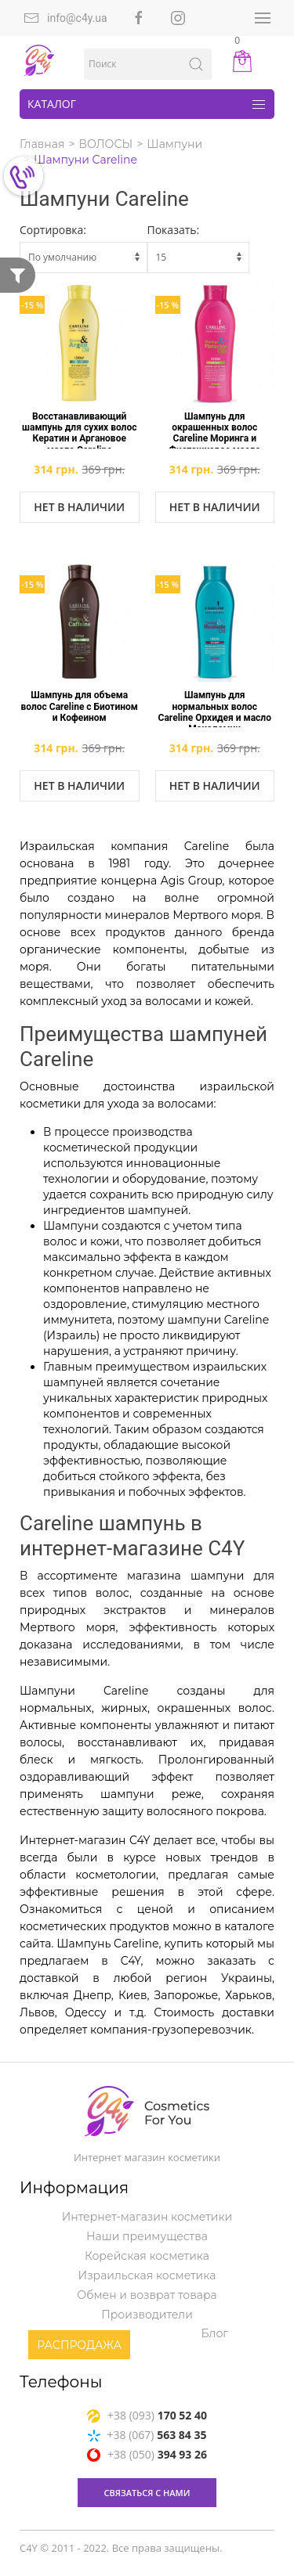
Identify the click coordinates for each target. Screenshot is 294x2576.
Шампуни (174, 144)
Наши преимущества (147, 2236)
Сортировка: (53, 229)
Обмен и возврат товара (146, 2295)
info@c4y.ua (65, 18)
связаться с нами (147, 2493)
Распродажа (79, 2345)
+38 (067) (147, 2434)
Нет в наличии (79, 506)
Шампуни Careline (85, 160)
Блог (214, 2333)
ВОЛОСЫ (106, 144)
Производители (147, 2315)
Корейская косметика (147, 2256)
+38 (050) (147, 2454)
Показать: (173, 229)
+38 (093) (147, 2415)
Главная (42, 144)
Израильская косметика (147, 2275)
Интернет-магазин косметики (147, 2217)
